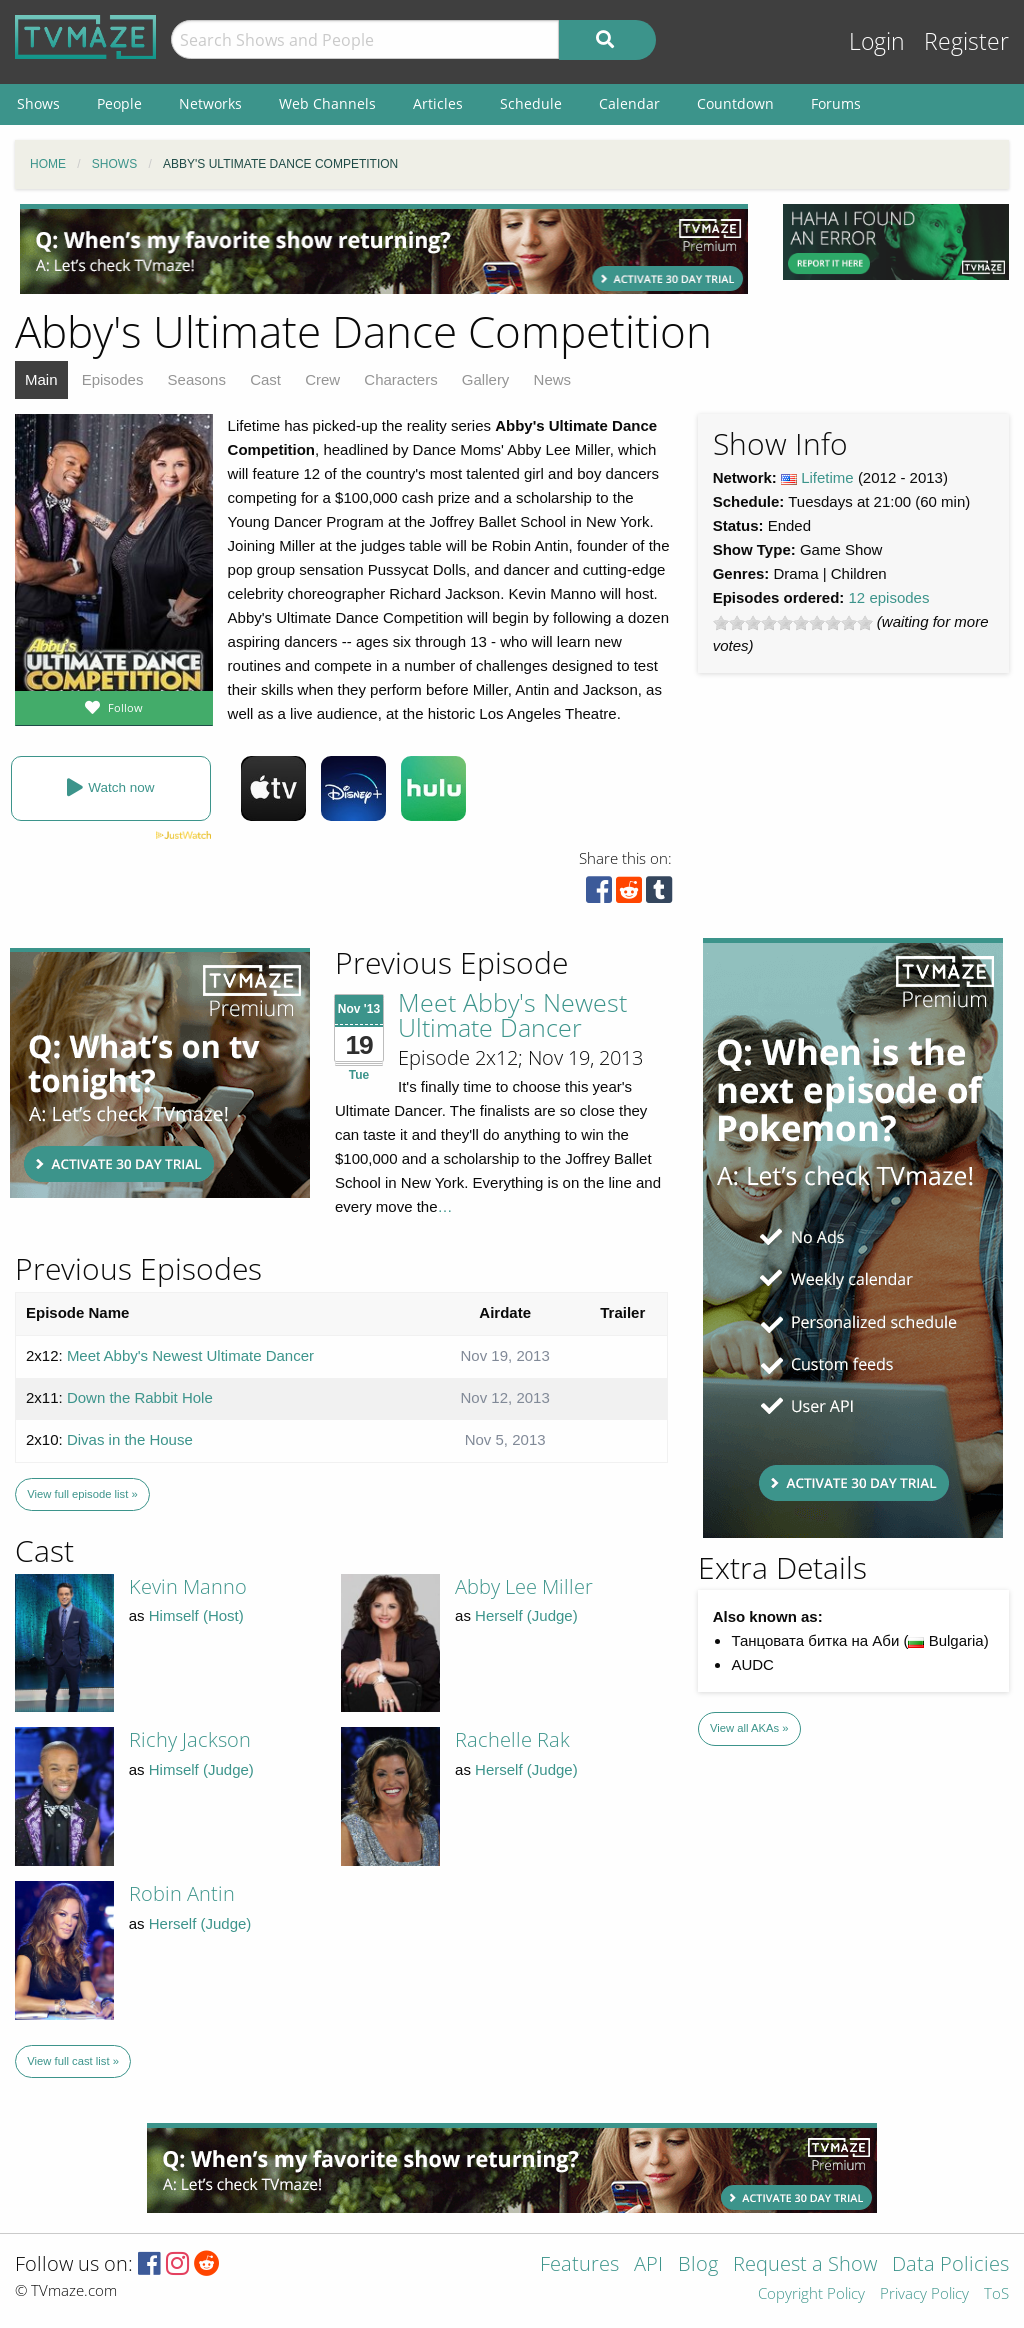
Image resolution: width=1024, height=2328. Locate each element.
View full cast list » (73, 2061)
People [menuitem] (119, 103)
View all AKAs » (749, 1728)
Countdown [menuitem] (735, 103)
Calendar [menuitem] (629, 103)
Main (41, 379)
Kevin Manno (188, 1586)
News (553, 379)
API (648, 2265)
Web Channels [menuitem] (327, 103)
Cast (265, 379)
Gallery (486, 379)
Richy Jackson (190, 1739)
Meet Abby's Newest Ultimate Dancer (512, 1014)
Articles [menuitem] (438, 103)
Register (966, 41)
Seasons (197, 379)
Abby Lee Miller (524, 1586)
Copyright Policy (811, 2294)
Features (579, 2265)
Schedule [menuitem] (531, 103)
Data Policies (950, 2265)
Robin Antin (182, 1893)
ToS (996, 2294)
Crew (322, 379)
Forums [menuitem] (836, 103)
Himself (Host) (196, 1615)
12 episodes (889, 597)
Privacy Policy (924, 2294)
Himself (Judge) (201, 1769)
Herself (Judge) (526, 1615)
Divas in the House (130, 1439)
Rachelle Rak (512, 1739)
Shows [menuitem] (38, 103)
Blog (698, 2265)
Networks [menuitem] (210, 103)
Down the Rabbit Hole (140, 1397)
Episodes (113, 379)
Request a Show (805, 2265)
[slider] (793, 623)
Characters (400, 379)
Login (877, 41)
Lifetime (827, 477)
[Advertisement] (384, 249)
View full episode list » (82, 1494)
